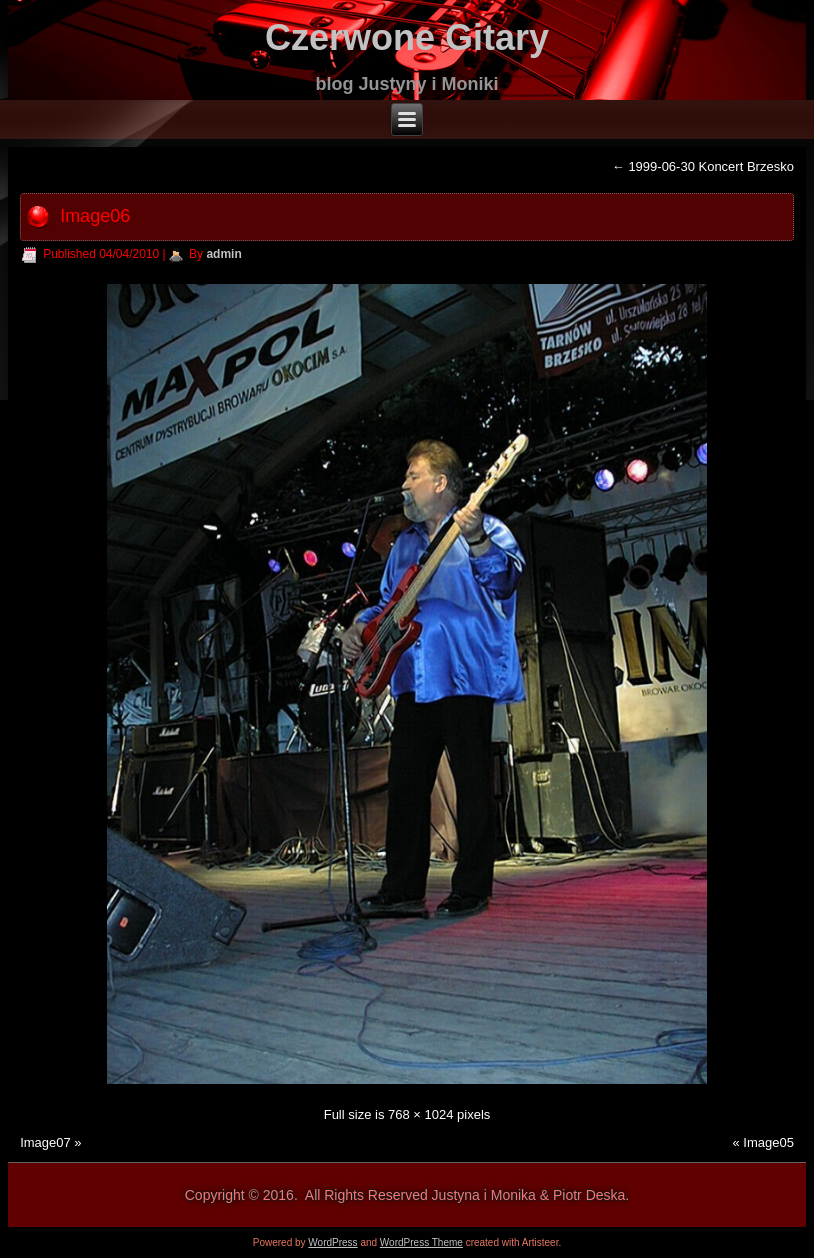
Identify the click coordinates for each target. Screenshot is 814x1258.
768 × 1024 (420, 1114)
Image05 (768, 1142)
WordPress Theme (421, 1242)
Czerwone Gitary (407, 37)
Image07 (45, 1142)
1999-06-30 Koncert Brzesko (703, 166)
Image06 (95, 216)
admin (223, 254)
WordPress (332, 1242)
